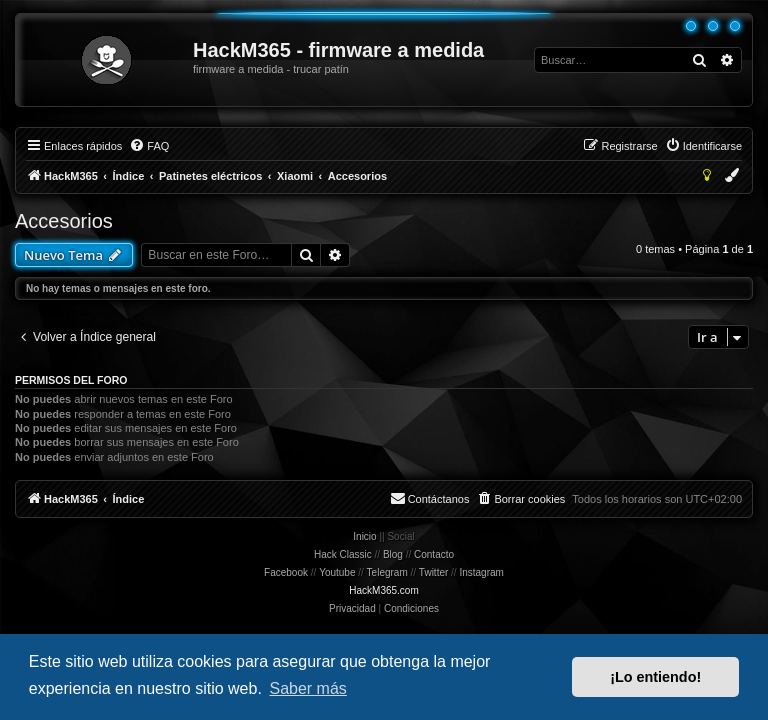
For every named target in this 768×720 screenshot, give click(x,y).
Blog (393, 554)
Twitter (433, 572)
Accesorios (64, 221)
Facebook (286, 572)
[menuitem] (149, 146)
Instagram (481, 572)
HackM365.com (383, 590)
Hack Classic (343, 554)
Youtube (337, 572)
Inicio (364, 536)
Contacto (434, 554)
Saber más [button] (307, 688)
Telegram (387, 572)
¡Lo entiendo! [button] (655, 677)
